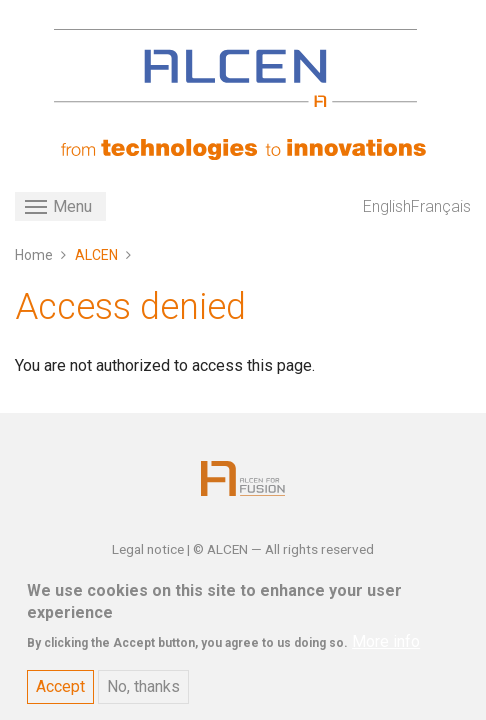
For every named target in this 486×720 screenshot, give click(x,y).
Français (441, 206)
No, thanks (143, 697)
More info (386, 652)
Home (34, 255)
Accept (60, 697)
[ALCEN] (235, 68)
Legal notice (149, 549)
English (387, 206)
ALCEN (96, 255)
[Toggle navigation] (60, 206)
